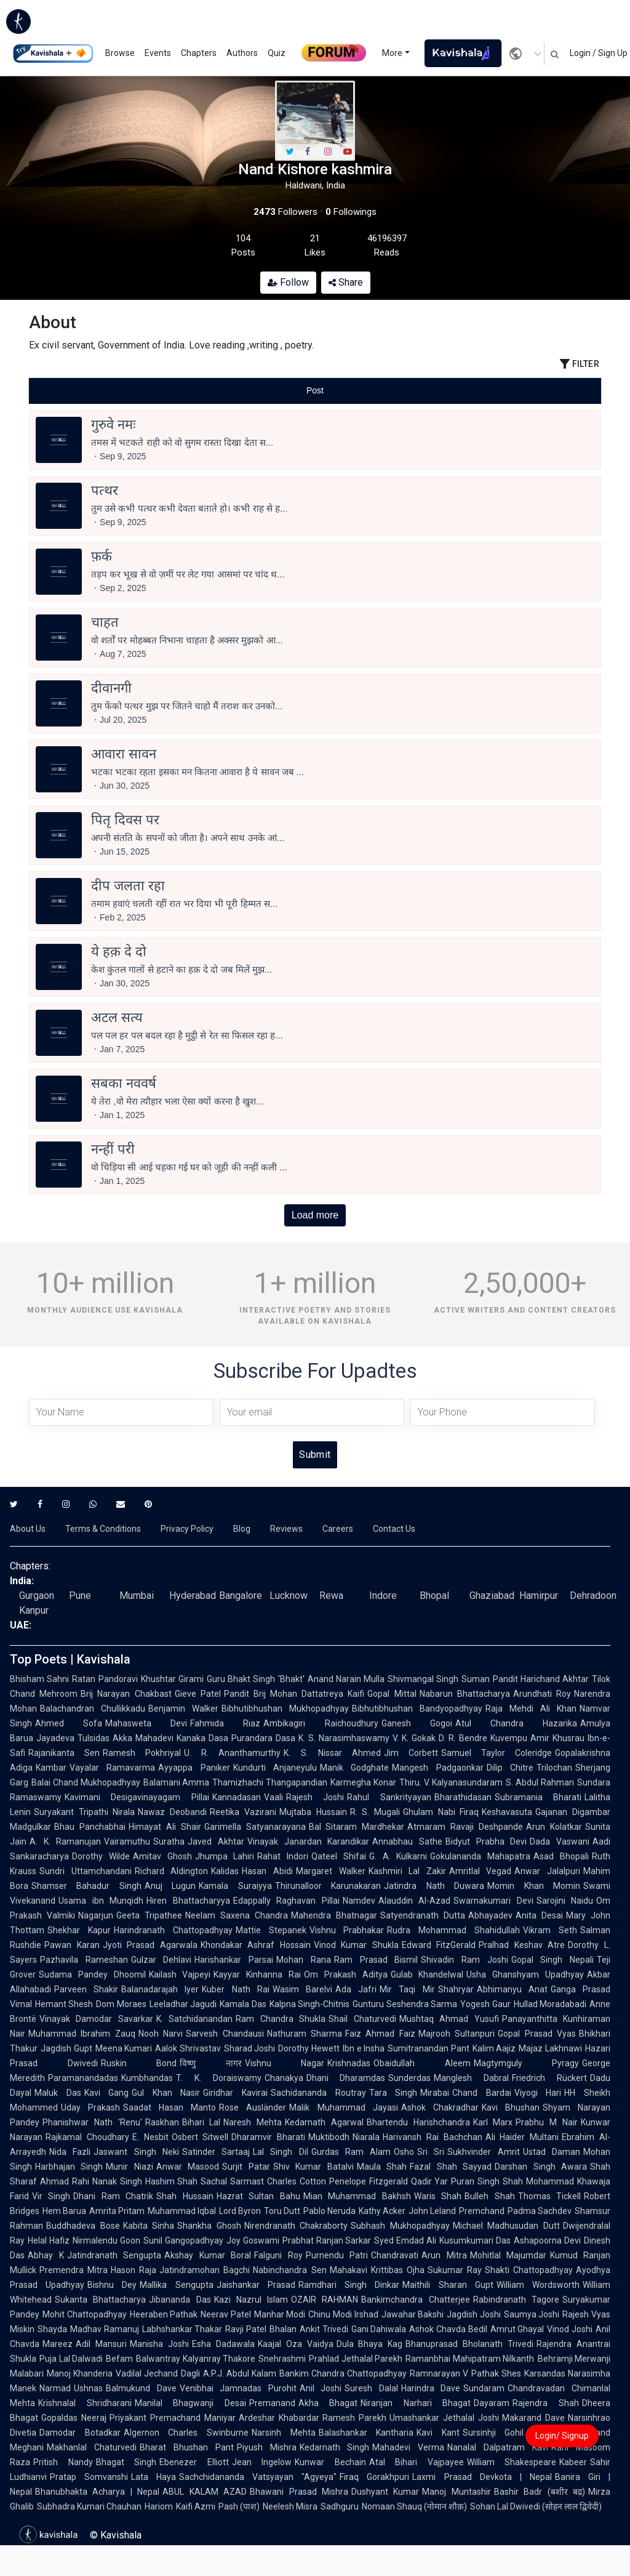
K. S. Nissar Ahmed (332, 1753)
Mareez (57, 2344)
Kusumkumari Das (475, 2240)
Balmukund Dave (141, 2388)
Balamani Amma (176, 1782)
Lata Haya (153, 2477)
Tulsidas (94, 1738)
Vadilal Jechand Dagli (157, 2373)
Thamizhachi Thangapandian (269, 1782)
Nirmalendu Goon (106, 2240)
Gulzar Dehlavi (161, 1960)
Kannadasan (236, 1797)
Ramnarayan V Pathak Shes (465, 2373)
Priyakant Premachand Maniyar (173, 2418)
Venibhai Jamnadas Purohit (238, 2388)
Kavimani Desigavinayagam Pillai (137, 1797)
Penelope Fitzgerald (368, 2181)
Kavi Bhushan (511, 2107)
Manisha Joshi (159, 2344)
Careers (337, 1529)
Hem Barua (64, 2211)
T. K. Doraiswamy (218, 2078)
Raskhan (162, 2122)
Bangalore (240, 1595)
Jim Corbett (411, 1753)
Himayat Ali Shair (165, 1827)
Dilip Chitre (510, 1768)
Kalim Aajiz (494, 2048)
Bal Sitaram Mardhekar (357, 1827)
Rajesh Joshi (315, 1797)
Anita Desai (539, 1915)
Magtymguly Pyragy (527, 2063)
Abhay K (46, 2255)
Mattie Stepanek (271, 1930)
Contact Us (394, 1529)
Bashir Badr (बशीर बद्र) (539, 2492)
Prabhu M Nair (547, 2122)
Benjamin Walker (183, 1708)
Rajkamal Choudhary (87, 2137)
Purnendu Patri (337, 2255)
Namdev (359, 1901)
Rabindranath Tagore (516, 2299)
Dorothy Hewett (309, 2048)
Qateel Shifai (338, 1856)
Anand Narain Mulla (346, 1679)
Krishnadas (348, 2063)
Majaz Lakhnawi (550, 2048)
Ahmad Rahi (64, 2181)
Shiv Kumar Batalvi (313, 2166)
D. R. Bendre (463, 1738)
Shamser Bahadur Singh (86, 1886)
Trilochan (554, 1768)
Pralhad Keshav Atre (522, 1945)
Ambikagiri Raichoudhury (320, 1723)
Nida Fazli (69, 2152)
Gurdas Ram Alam (351, 2152)
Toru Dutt (282, 2211)
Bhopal (434, 1595)
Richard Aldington (172, 1871)
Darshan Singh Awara (541, 2166)
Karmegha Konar (363, 1782)
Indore (383, 1595)
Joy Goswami (252, 2240)
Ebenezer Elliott (194, 2462)
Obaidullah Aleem (422, 2063)
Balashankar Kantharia (366, 2432)
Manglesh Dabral (471, 2078)
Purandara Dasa (263, 1738)
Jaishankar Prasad (256, 2285)
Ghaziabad (491, 1595)
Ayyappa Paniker (193, 1768)
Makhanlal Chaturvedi (92, 2447)
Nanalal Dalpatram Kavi (497, 2447)
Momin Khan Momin (533, 1886)
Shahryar (456, 1989)
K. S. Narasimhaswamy (343, 1738)
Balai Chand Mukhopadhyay (85, 1782)
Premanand (272, 2403)
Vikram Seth (550, 1930)
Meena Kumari (124, 2048)
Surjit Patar (245, 2166)
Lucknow (288, 1595)
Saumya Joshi (532, 2314)
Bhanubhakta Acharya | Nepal (97, 2492)
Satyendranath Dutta (422, 1915)
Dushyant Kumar (385, 2492)
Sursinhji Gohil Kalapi (509, 2432)
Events (158, 53)
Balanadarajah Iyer (160, 1989)
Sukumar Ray (455, 2270)
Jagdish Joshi (474, 2314)
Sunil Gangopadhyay (183, 2240)
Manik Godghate (354, 1768)
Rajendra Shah (545, 2403)
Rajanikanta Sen (64, 1753)
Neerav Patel (226, 2314)
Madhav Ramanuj (104, 2329)
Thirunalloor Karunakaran (328, 1886)
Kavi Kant (438, 2432)
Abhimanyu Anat (512, 1989)
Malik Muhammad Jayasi (343, 2107)
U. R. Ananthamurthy (232, 1753)
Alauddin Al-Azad (414, 1901)
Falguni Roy (278, 2255)
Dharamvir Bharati (268, 2137)
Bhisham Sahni (39, 1679)
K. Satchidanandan (194, 2019)
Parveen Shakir (86, 1989)
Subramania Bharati (538, 1797)
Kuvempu (508, 1738)
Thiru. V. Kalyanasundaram (451, 1782)
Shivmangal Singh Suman (439, 1679)
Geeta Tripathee (149, 1915)
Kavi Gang (106, 2093)
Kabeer (573, 2462)
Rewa (331, 1595)
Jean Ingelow (262, 2462)
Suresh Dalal (371, 2388)
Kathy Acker (382, 2211)
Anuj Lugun (170, 1886)
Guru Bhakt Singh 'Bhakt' (256, 1679)
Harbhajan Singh (69, 2166)
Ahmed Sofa (68, 1723)
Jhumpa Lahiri (225, 1856)
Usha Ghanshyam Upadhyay (525, 1974)
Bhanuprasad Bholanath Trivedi (469, 2344)
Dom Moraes (121, 2004)
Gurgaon (36, 1595)
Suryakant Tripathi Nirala (84, 1812)
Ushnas (88, 2388)
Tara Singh (393, 2093)
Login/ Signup (562, 2436)
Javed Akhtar (216, 1841)
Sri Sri (430, 2152)
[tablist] (315, 390)
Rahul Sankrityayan (389, 1797)
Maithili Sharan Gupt (447, 2285)
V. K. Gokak (414, 1738)
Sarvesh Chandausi (224, 2034)
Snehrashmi (282, 2359)
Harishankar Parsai (233, 1960)
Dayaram (491, 2403)
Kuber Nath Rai (235, 1989)
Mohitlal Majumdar (508, 2255)
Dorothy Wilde (101, 1856)
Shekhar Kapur (79, 1930)
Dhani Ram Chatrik (113, 2196)
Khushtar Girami (172, 1679)
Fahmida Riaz (225, 1723)
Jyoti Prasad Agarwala (150, 1945)
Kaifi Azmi (195, 2506)
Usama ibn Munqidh (100, 1901)
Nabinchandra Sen (289, 2270)
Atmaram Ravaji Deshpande (465, 1827)
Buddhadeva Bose (83, 2226)
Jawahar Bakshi (412, 2314)
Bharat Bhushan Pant (187, 2447)
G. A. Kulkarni (398, 1856)
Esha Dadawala (223, 2344)
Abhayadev (490, 1915)
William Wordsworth (538, 2285)
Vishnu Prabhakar (347, 1930)
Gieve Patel (198, 1694)
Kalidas (225, 1871)
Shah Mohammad (538, 2181)
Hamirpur (538, 1595)
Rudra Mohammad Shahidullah (453, 1930)
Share (346, 282)
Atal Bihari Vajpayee (416, 2462)
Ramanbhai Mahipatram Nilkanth (469, 2359)
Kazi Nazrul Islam (251, 2299)
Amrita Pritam (117, 2211)
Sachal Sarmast (232, 2181)
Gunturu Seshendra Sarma (405, 2004)
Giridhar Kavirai (235, 2093)
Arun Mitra (444, 2255)
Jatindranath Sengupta (114, 2255)
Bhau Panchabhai (90, 1827)
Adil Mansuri (101, 2344)
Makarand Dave (533, 2418)
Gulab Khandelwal (427, 1974)
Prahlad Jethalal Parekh (355, 2359)
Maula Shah (382, 2166)
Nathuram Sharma (304, 2034)
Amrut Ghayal (517, 2329)
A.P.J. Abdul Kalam (239, 2373)
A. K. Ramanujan (65, 1841)
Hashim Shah (171, 2181)
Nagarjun (95, 1915)
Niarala (366, 2137)
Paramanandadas (83, 2078)
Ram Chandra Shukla (280, 2019)
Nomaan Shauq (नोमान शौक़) (414, 2506)
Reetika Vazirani (243, 1812)
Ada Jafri (356, 1989)
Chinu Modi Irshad (343, 2314)
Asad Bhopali (561, 1856)
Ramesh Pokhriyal (142, 1753)
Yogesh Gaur (485, 2004)
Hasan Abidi (267, 1871)
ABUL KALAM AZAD (204, 2492)
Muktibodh (328, 2137)
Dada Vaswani (559, 1841)
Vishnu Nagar (285, 2063)
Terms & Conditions (103, 1529)
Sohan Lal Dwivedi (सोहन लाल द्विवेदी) (536, 2506)
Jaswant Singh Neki (136, 2152)
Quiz (276, 53)
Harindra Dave (431, 2388)
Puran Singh (475, 2181)
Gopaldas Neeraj (73, 2418)
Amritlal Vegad (480, 1871)
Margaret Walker (330, 1871)
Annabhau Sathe (407, 1841)
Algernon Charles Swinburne (186, 2432)
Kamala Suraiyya (235, 1886)
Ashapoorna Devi (547, 2240)
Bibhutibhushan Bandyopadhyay (417, 1708)
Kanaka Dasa (202, 1738)
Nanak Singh (117, 2181)
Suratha (169, 1841)
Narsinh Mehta (284, 2432)
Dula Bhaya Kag (370, 2344)
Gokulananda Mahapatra (480, 1856)
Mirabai (434, 2093)
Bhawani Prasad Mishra (299, 2492)
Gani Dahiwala (379, 2329)
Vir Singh (51, 2196)
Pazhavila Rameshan (84, 1960)
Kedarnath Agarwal (324, 2122)
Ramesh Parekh (354, 2418)
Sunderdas (409, 2078)
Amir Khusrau (557, 1738)
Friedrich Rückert (549, 2078)
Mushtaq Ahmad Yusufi (449, 2019)
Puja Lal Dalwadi (71, 2359)
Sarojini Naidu (565, 1901)
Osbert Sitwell (200, 2137)
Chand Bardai (481, 2093)
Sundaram (483, 2388)
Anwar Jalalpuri (547, 1871)
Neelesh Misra (290, 2506)
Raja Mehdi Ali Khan (530, 1708)
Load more (315, 1215)
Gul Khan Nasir (166, 2093)
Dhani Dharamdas (346, 2078)
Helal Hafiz (49, 2240)
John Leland (432, 2211)
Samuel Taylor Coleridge (496, 1753)
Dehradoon (593, 1595)
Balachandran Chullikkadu (92, 1708)
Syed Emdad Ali (405, 2240)
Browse (120, 53)
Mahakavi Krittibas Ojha (377, 2270)
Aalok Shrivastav (188, 2048)
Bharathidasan (463, 1797)
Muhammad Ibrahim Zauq (81, 2034)
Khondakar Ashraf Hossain (256, 1945)
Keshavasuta (507, 1812)
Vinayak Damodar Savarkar (96, 2019)
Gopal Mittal (391, 1694)
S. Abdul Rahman (540, 1782)
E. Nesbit (150, 2137)
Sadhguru (340, 2506)
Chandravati (394, 2255)
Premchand (481, 2211)
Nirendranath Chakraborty (296, 2226)
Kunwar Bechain (330, 2462)
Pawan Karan (72, 1945)
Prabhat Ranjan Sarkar (327, 2240)
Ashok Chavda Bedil (448, 2329)
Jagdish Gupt (66, 2048)
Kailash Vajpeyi (180, 1974)
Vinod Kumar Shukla (356, 1945)
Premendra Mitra (73, 2270)
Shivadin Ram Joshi (464, 1960)
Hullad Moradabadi (550, 2004)
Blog (241, 1529)
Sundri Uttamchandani (85, 1871)
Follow (288, 282)
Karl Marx (493, 2122)
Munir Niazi (129, 2166)
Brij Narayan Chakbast (126, 1694)
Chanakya (284, 2078)
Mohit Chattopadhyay (84, 2314)
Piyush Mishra (267, 2447)
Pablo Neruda (329, 2211)
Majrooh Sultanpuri (456, 2034)
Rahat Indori (282, 1856)
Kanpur (34, 1610)
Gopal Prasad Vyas (537, 2034)
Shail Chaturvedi (362, 2019)
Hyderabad (192, 1595)
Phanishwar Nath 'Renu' (92, 2122)
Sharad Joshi (250, 2048)
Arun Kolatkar (554, 1827)
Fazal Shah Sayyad (451, 2166)
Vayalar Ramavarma (112, 1768)
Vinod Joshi (569, 2329)
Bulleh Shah (489, 2196)
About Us (28, 1529)
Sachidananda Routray (318, 2093)
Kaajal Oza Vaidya (295, 2344)
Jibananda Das (179, 2299)
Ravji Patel (245, 2329)
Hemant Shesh (64, 2004)
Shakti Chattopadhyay (529, 2270)
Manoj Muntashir (456, 2492)
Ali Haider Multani (522, 2137)
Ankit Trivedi (324, 2329)
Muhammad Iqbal (182, 2211)
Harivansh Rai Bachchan (432, 2137)
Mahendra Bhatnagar (334, 1915)
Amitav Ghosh (162, 1856)
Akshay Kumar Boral (207, 2255)
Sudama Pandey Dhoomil (92, 1974)
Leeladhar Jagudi (183, 2004)
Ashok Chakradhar (440, 2107)
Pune (80, 1595)
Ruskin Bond (139, 2063)
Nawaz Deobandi (172, 1812)
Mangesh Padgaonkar (437, 1768)
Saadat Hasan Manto (169, 2107)
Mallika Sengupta (176, 2285)
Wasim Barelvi (302, 1989)
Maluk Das (57, 2093)
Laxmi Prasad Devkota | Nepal (481, 2477)
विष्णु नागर (211, 2063)
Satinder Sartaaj (216, 2152)
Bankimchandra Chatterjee (415, 2299)
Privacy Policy (187, 1529)
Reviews (286, 1529)
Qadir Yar (430, 2181)
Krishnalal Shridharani (85, 2403)
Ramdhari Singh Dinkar (348, 2285)
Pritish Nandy (63, 2462)
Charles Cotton (296, 2181)
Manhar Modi (280, 2314)
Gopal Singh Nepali (552, 1960)
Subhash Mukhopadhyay (400, 2226)
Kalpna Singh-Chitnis (309, 2004)
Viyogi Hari (538, 2093)
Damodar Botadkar (80, 2432)
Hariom (159, 2506)
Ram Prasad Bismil (376, 1960)
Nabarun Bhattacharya (465, 1694)
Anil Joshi (321, 2388)
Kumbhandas (147, 2078)
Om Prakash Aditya (346, 1974)
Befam (119, 2359)
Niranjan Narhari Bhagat (416, 2403)
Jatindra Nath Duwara (434, 1886)
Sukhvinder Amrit (483, 2152)
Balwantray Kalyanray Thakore (195, 2359)
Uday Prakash (90, 2107)
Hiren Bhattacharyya (188, 1901)
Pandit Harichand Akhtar (541, 1679)
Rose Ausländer (252, 2107)
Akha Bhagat (328, 2403)
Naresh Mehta (252, 2122)
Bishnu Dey (112, 2285)
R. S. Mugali (375, 1812)
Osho (404, 2152)
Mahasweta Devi (146, 1723)
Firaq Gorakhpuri (374, 2477)
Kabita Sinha (149, 2226)
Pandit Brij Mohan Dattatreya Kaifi (294, 1694)
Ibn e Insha (364, 2048)
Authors (242, 53)
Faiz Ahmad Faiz (380, 2034)
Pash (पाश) (239, 2506)
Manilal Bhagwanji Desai (190, 2403)
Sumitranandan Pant (428, 2048)
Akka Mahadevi (143, 1738)
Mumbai (136, 1595)
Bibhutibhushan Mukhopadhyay (285, 1708)
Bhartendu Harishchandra (418, 2122)
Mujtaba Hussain (313, 1812)
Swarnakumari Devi (493, 1901)
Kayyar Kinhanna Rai (257, 1974)
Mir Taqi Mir (407, 1989)
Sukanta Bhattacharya (100, 2299)
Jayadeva (55, 1738)
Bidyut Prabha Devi (486, 1841)
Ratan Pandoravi (104, 1679)
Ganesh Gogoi (416, 1723)
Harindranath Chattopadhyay (173, 1930)
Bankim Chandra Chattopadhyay (343, 2373)
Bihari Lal (201, 2122)
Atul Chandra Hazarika (516, 1723)
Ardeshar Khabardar (279, 2418)
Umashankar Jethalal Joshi (444, 2418)
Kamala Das (243, 2004)
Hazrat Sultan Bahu (258, 2196)
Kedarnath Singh (335, 2447)
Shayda (52, 2329)
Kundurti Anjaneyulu (275, 1768)
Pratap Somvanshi (89, 2477)
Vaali (273, 1797)
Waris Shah (437, 2196)
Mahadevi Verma (408, 2447)
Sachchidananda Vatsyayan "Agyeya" (258, 2477)
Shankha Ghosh (209, 2226)
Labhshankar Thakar (182, 2329)
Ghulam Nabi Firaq (441, 1812)
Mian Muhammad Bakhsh (357, 2196)
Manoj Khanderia (80, 2373)
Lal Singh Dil (280, 2152)
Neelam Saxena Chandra (236, 1915)
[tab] (124, 390)
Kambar (51, 1768)
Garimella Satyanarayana (255, 1827)
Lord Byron (240, 2211)
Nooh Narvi (160, 2034)
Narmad (55, 2388)
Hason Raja (133, 2270)
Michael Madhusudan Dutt (506, 2226)
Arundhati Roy (542, 1694)
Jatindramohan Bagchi (204, 2270)
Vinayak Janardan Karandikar (308, 1841)
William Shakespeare (512, 2462)
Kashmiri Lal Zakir (407, 1871)
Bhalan (283, 2329)
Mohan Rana (303, 1960)
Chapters (199, 53)
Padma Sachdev (540, 2211)
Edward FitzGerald (439, 1945)
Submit (314, 1454)
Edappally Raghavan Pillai (286, 1901)
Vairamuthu (127, 1841)
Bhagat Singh (126, 2462)
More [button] (392, 53)
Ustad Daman (551, 2152)
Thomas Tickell (549, 2196)
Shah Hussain (184, 2196)
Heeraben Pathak (164, 2314)
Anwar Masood (187, 2166)
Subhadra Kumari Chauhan (89, 2506)
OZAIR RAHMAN (324, 2299)
